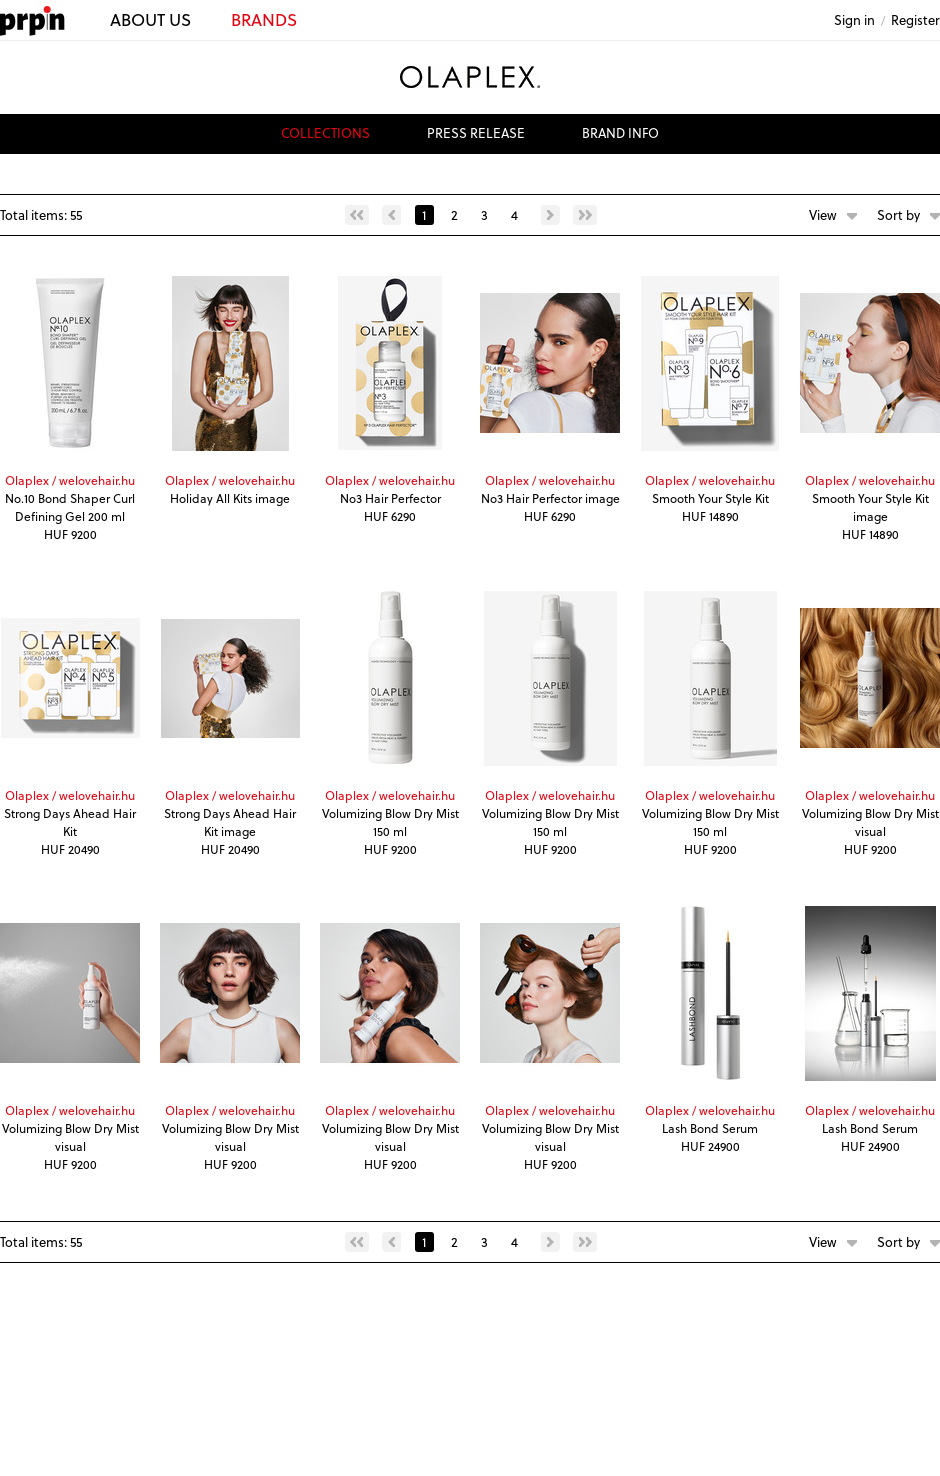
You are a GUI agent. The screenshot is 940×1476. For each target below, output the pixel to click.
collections (325, 132)
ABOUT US (150, 19)
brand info (620, 132)
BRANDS (264, 19)
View (823, 214)
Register (915, 19)
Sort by (898, 214)
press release (476, 132)
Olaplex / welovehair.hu (70, 480)
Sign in (854, 19)
